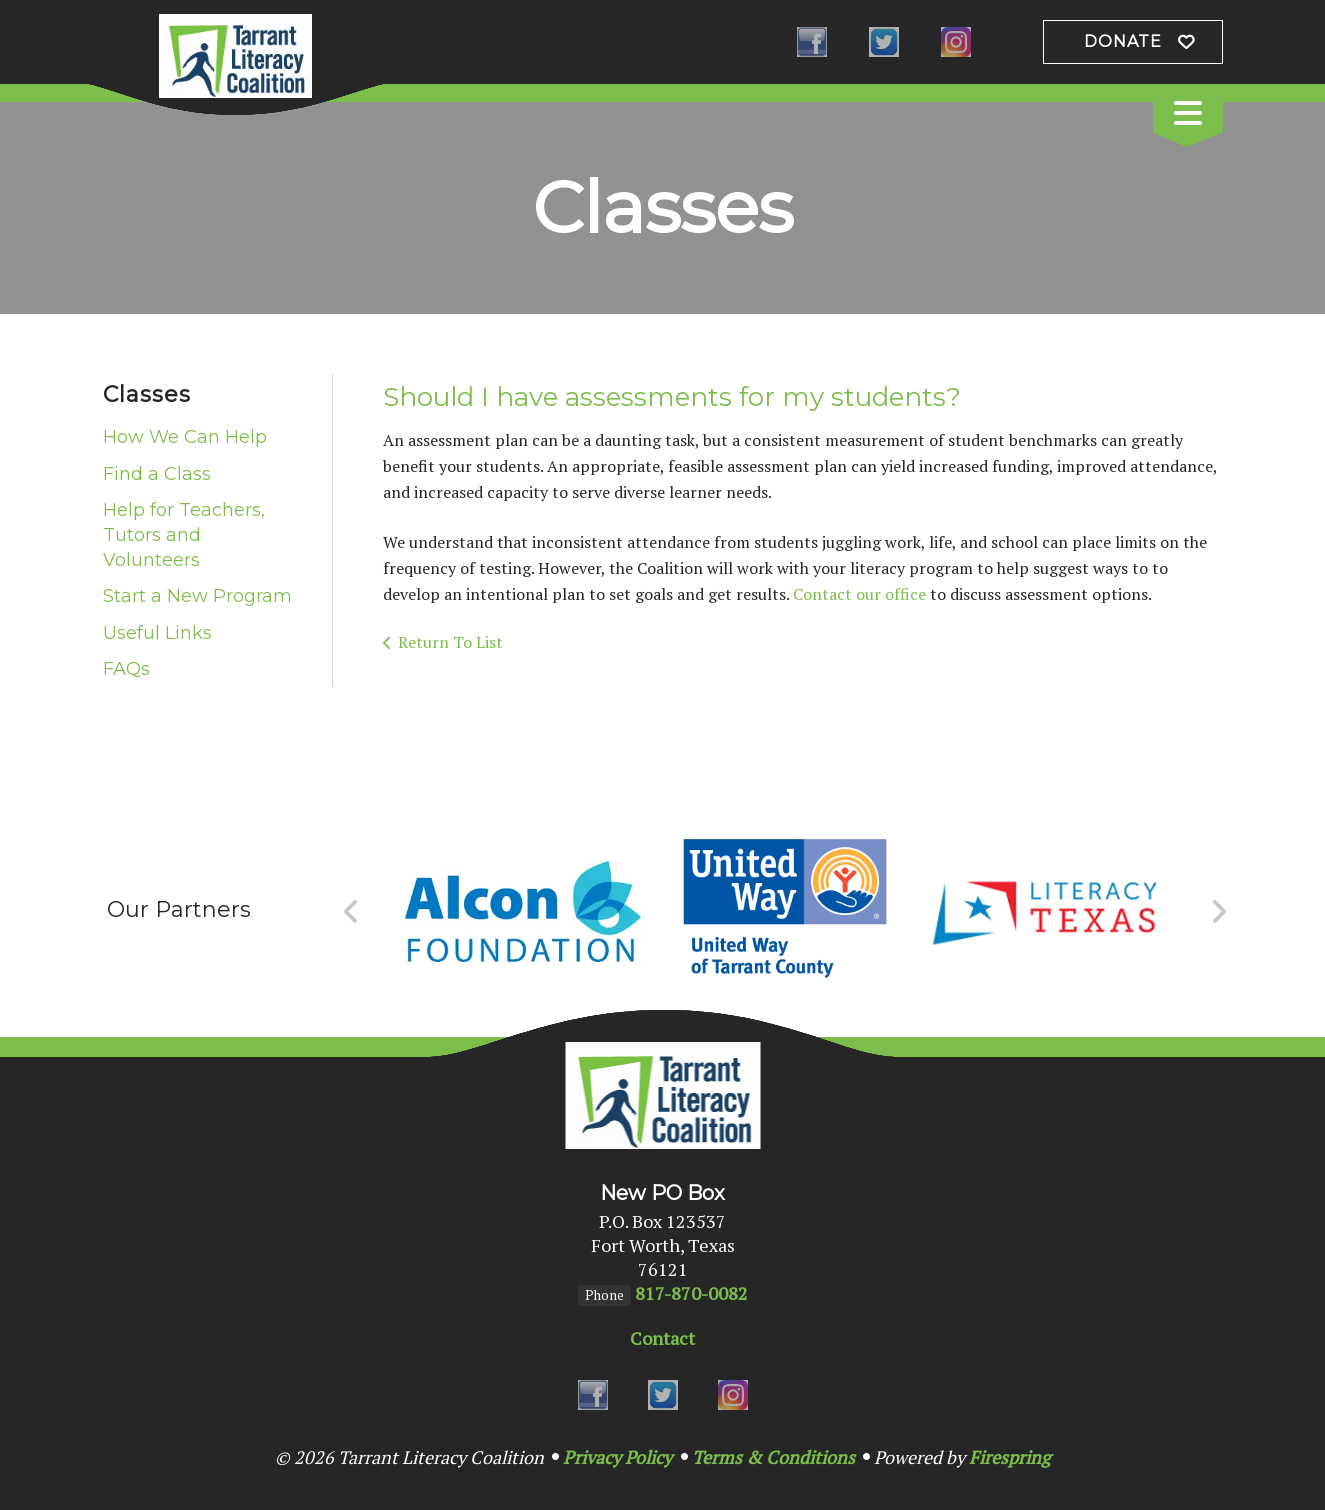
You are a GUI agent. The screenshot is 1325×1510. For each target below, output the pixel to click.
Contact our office (859, 594)
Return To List (450, 642)
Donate (1123, 41)
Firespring (1009, 1457)
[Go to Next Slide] (1218, 912)
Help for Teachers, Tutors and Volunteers (184, 535)
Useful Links (157, 633)
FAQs (126, 669)
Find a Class (157, 474)
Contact (662, 1338)
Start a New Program (197, 596)
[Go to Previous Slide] (351, 912)
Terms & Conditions (773, 1457)
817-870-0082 (691, 1293)
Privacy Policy (617, 1457)
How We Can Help (185, 437)
